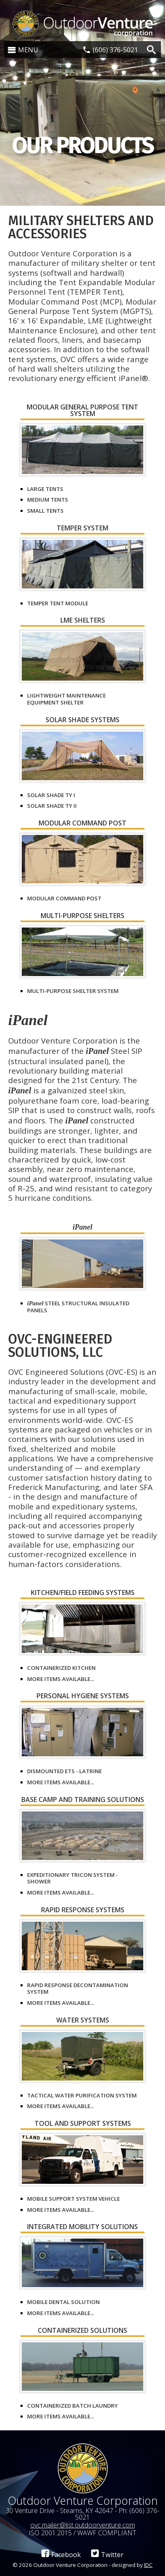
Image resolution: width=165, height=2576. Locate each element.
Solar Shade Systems (82, 720)
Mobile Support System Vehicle (73, 2198)
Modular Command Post (82, 824)
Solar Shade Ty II (52, 805)
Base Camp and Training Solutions (82, 1800)
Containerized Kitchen (61, 1668)
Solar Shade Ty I (51, 795)
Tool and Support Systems (82, 2124)
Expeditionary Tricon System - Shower (72, 1878)
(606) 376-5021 (115, 49)
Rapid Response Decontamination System (77, 1988)
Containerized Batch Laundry (72, 2405)
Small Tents (45, 510)
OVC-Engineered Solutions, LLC (60, 1345)
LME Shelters (82, 621)
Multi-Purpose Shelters (82, 916)
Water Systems (82, 2021)
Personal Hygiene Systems (83, 1696)
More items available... (60, 1679)
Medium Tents (47, 499)
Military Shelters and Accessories (81, 227)
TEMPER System (82, 528)
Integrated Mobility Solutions (82, 2227)
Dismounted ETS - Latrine (64, 1771)
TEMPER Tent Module (57, 603)
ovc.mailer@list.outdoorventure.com (82, 2525)
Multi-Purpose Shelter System (73, 991)
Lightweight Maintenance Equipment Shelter (66, 699)
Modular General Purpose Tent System (82, 411)
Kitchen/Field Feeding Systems (83, 1593)
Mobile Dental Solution (63, 2302)
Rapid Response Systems (82, 1910)
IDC (148, 2565)
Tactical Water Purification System (82, 2095)
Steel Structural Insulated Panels (78, 1307)
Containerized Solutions (82, 2331)
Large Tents (45, 489)
